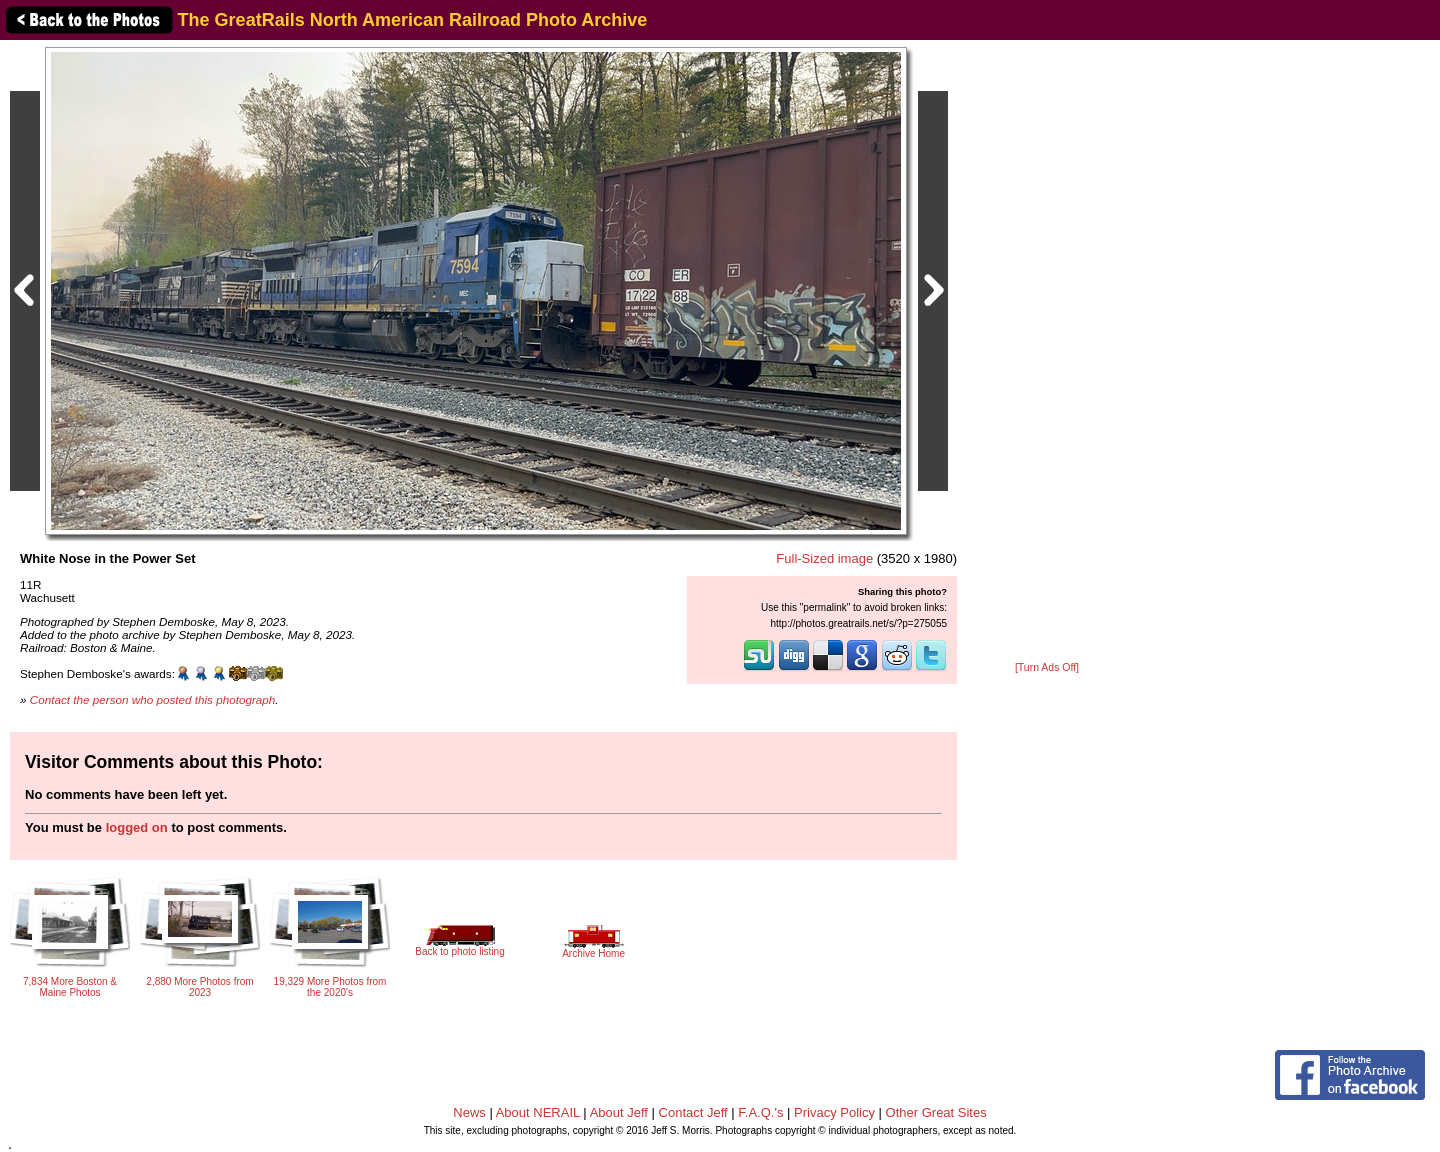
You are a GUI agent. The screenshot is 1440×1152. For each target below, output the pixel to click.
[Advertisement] (1047, 352)
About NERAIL (538, 1112)
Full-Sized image (824, 558)
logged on (137, 827)
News (469, 1112)
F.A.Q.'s (760, 1112)
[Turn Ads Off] (1047, 667)
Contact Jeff (693, 1112)
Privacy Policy (834, 1112)
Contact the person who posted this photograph (153, 699)
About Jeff (619, 1112)
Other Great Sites (936, 1112)
